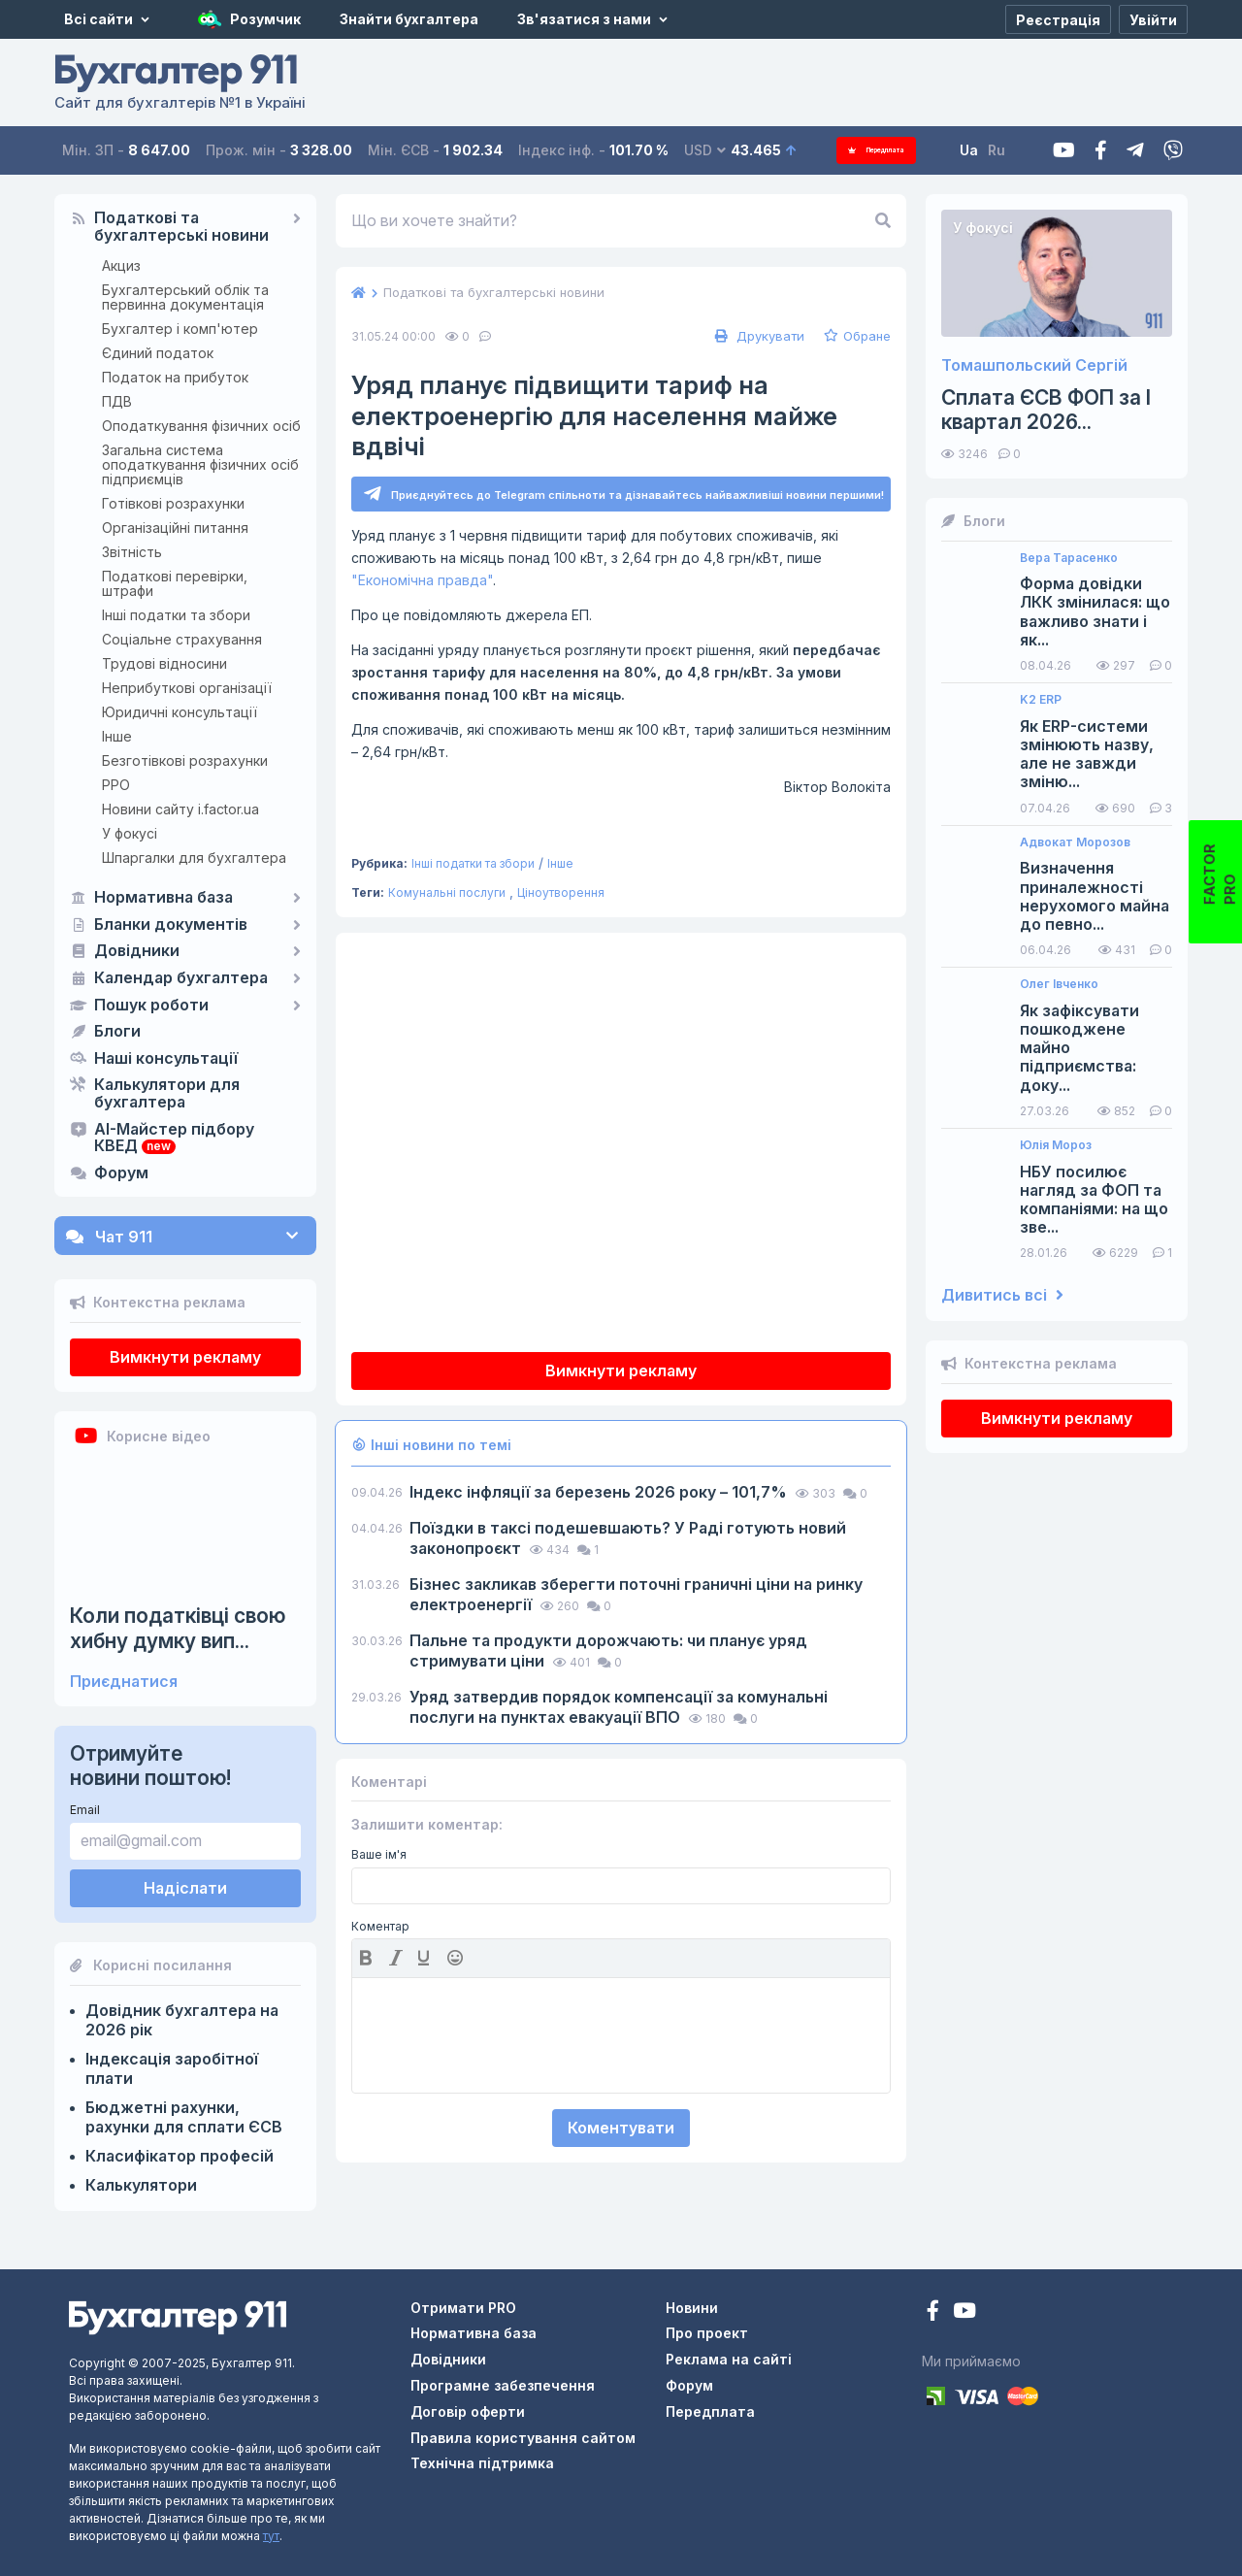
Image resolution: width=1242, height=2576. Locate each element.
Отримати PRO (463, 2307)
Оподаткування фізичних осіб (201, 425)
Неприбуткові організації (187, 687)
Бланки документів (170, 925)
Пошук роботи (151, 1005)
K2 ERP (1041, 700)
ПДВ (117, 401)
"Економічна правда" (422, 583)
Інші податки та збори (176, 615)
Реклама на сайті (729, 2359)
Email (85, 1809)
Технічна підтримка (482, 2463)
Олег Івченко (1059, 984)
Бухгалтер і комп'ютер (180, 328)
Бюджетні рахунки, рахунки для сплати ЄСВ (183, 2116)
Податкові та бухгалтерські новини (181, 227)
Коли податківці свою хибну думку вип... (177, 1627)
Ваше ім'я (379, 1858)
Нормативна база (163, 898)
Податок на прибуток (175, 377)
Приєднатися (124, 1681)
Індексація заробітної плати (171, 2068)
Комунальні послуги (447, 895)
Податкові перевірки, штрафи (174, 583)
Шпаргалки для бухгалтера (194, 857)
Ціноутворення (561, 895)
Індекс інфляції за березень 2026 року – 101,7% (600, 1494)
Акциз (121, 265)
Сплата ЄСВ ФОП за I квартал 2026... (1046, 409)
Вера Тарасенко (1069, 558)
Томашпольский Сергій (1034, 365)
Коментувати (621, 2130)
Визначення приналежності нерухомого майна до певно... (1094, 896)
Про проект (707, 2333)
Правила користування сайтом (523, 2437)
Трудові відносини (164, 663)
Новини (692, 2307)
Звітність (132, 552)
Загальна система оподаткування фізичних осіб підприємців (200, 464)
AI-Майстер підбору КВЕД (174, 1138)
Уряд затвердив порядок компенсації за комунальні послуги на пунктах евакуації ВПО (618, 1710)
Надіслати (185, 1888)
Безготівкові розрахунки (185, 760)
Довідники (137, 951)
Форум (121, 1173)
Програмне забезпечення (502, 2385)
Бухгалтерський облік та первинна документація (185, 297)
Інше (117, 736)
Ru (1018, 150)
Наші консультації (166, 1059)
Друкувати (757, 336)
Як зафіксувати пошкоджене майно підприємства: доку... (1079, 1048)
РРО (116, 784)
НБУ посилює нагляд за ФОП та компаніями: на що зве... (1094, 1200)
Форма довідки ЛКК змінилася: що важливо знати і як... (1095, 612)
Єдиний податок (157, 353)
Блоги (117, 1031)
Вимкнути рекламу (185, 1357)
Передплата (887, 150)
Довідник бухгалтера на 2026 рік (181, 2019)
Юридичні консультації (179, 712)
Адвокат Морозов (1075, 842)
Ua (990, 150)
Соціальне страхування (182, 639)
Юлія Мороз (1056, 1145)
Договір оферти (467, 2411)
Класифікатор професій (179, 2155)
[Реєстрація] (1058, 19)
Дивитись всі (1002, 1295)
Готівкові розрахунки (173, 503)
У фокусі (129, 833)
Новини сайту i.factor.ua (180, 809)
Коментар (380, 1929)
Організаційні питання (175, 527)
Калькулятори (141, 2185)
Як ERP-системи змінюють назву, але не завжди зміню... (1087, 754)
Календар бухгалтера (181, 978)
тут (271, 2535)
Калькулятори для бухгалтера (167, 1093)
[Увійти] (1153, 19)
